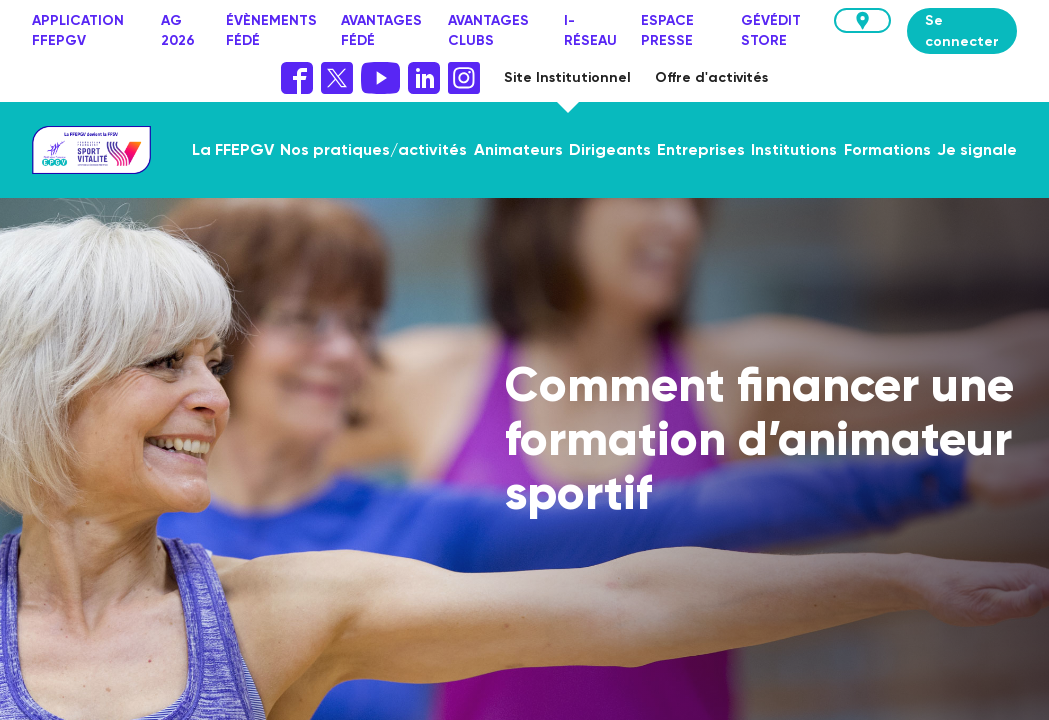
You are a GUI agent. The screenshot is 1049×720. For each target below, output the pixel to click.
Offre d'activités (711, 77)
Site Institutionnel (567, 77)
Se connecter (962, 31)
